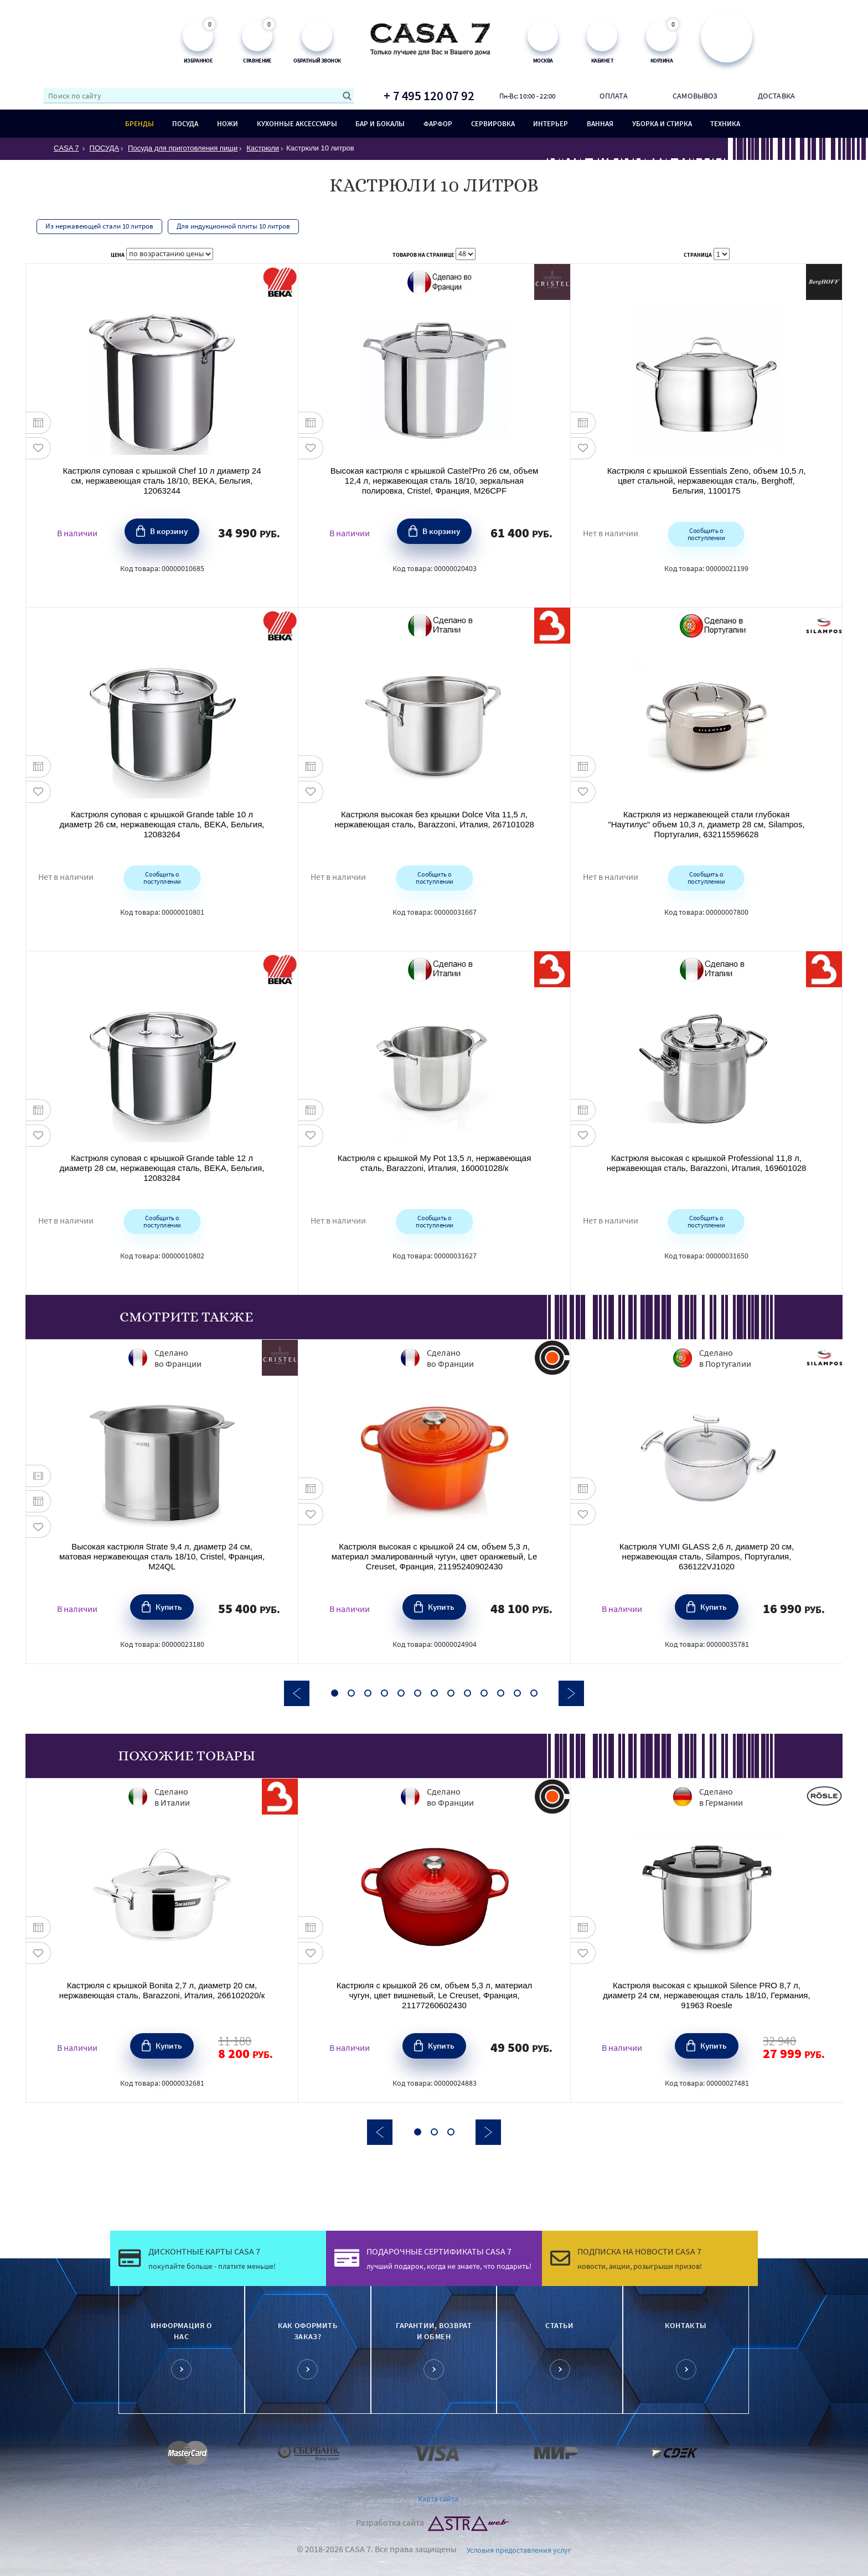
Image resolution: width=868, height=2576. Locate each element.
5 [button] (401, 1693)
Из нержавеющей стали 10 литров (99, 226)
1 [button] (334, 1693)
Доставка (776, 96)
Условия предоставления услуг (519, 2550)
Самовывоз (695, 96)
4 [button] (384, 1693)
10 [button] (484, 1693)
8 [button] (450, 1693)
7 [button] (434, 1693)
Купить (169, 1606)
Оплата (613, 96)
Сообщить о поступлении (706, 533)
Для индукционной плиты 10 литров (233, 226)
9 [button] (467, 1693)
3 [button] (367, 1693)
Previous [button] (296, 1693)
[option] (161, 1501)
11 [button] (500, 1693)
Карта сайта (438, 2498)
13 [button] (534, 1693)
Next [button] (571, 1693)
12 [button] (517, 1693)
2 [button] (351, 1693)
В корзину (169, 530)
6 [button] (417, 1693)
